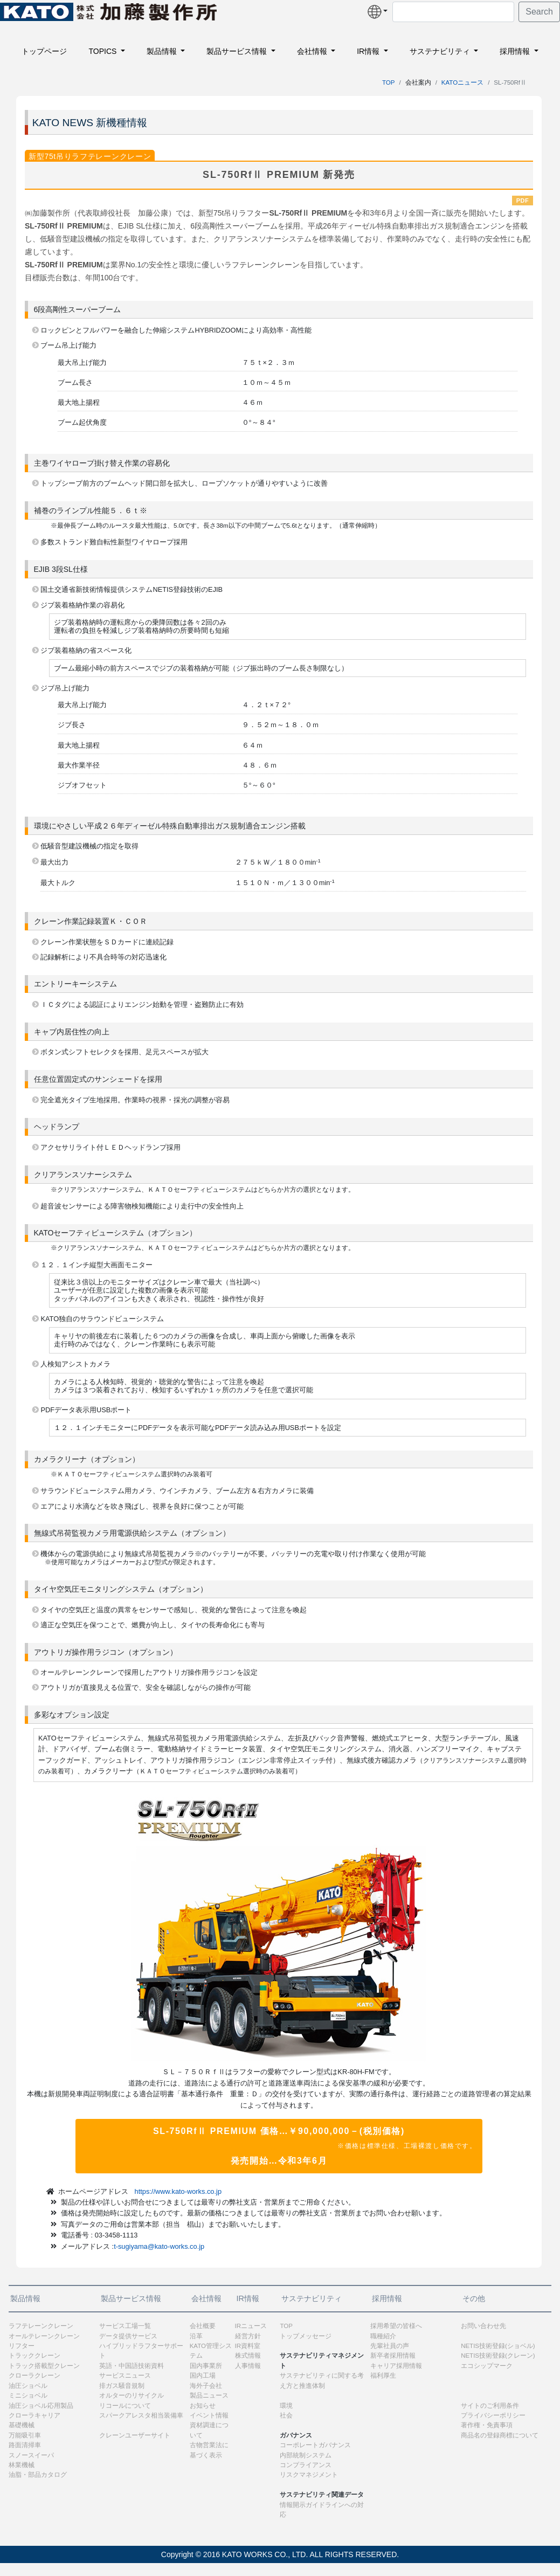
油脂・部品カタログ (38, 2474)
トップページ (44, 51)
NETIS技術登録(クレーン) (498, 2355)
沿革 (196, 2336)
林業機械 (21, 2465)
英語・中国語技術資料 (131, 2366)
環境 (286, 2405)
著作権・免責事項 (487, 2425)
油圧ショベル (28, 2385)
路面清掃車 (25, 2445)
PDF (522, 200)
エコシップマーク (487, 2366)
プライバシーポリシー (493, 2415)
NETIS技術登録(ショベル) (498, 2346)
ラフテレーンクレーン (41, 2326)
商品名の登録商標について (499, 2435)
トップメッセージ (305, 2336)
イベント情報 (209, 2415)
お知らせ (203, 2405)
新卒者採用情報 (393, 2355)
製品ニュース (209, 2395)
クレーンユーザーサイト (134, 2435)
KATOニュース (462, 82)
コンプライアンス (305, 2465)
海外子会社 (206, 2385)
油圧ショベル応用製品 (41, 2405)
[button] (378, 12)
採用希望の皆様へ (396, 2326)
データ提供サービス (128, 2336)
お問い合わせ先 (483, 2326)
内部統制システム (305, 2455)
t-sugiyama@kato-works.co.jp (159, 2246)
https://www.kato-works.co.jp (178, 2191)
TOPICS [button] (103, 51)
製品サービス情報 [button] (237, 51)
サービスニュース (125, 2375)
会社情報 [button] (313, 51)
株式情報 (248, 2355)
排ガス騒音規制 (121, 2385)
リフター (21, 2346)
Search (539, 11)
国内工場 (203, 2375)
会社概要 (203, 2326)
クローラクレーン (34, 2375)
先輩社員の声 (389, 2346)
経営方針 (248, 2336)
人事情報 (248, 2366)
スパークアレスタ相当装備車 (141, 2415)
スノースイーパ (31, 2455)
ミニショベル (28, 2395)
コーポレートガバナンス (315, 2445)
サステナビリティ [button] (441, 51)
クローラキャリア (34, 2415)
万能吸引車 (25, 2435)
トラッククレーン (34, 2355)
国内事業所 (206, 2366)
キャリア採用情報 (396, 2366)
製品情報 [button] (163, 51)
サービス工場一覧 (125, 2326)
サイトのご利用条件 (490, 2405)
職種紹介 (383, 2336)
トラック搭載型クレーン (44, 2366)
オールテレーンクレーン (44, 2336)
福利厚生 (383, 2375)
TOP (388, 82)
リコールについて (125, 2405)
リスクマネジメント (309, 2474)
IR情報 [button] (369, 51)
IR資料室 (248, 2346)
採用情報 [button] (516, 51)
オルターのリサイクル (131, 2395)
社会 (286, 2415)
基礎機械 (21, 2425)
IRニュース (251, 2326)
